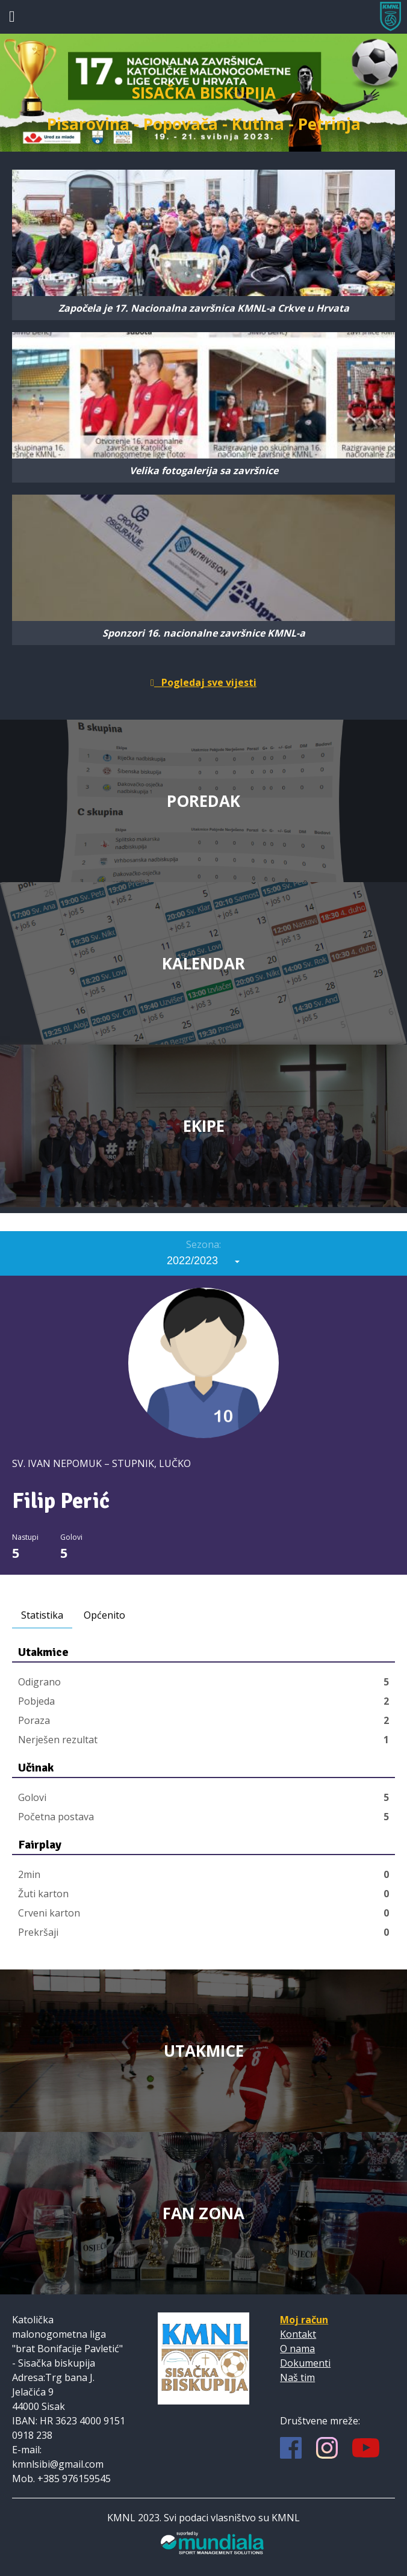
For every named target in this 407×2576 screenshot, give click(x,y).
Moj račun (304, 2319)
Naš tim (297, 2377)
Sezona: (203, 1244)
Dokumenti (305, 2363)
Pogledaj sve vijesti (203, 682)
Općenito (104, 1615)
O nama (297, 2348)
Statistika (42, 1615)
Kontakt (298, 2334)
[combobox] (203, 1261)
